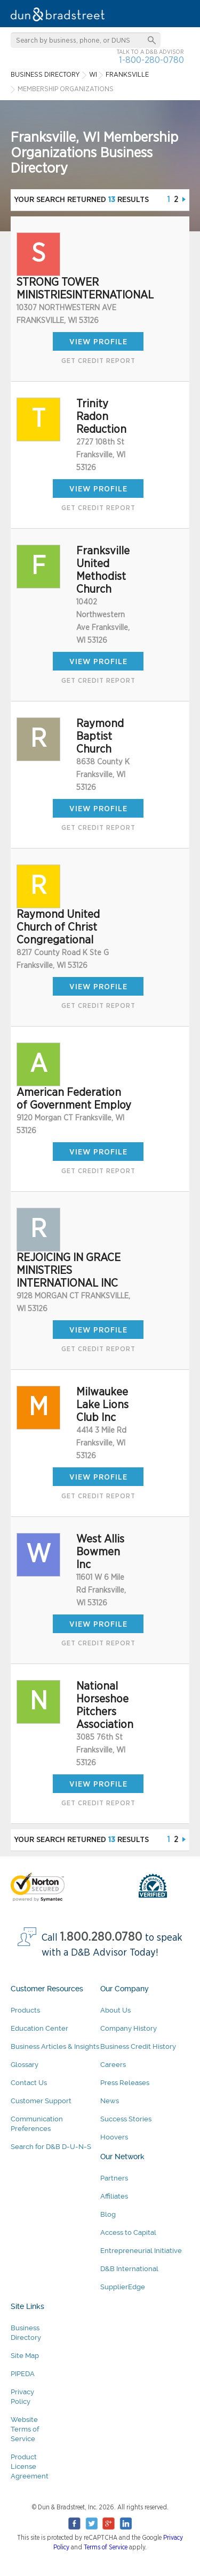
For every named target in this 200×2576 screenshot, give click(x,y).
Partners (114, 2178)
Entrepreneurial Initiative (141, 2251)
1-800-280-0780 (151, 59)
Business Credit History (138, 2046)
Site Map (25, 2356)
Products (25, 2010)
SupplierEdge (122, 2287)
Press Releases (124, 2083)
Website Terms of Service (25, 2429)
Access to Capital (128, 2232)
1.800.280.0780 (101, 1937)
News (109, 2101)
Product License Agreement (30, 2466)
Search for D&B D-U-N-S (51, 2147)
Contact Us (29, 2083)
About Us (115, 2010)
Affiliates (114, 2196)
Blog (108, 2214)
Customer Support (41, 2101)
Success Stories (125, 2119)
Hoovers (114, 2137)
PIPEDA (23, 2374)
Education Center (39, 2028)
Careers (113, 2065)
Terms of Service (105, 2547)
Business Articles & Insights (55, 2046)
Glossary (24, 2065)
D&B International (129, 2269)
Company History (128, 2028)
